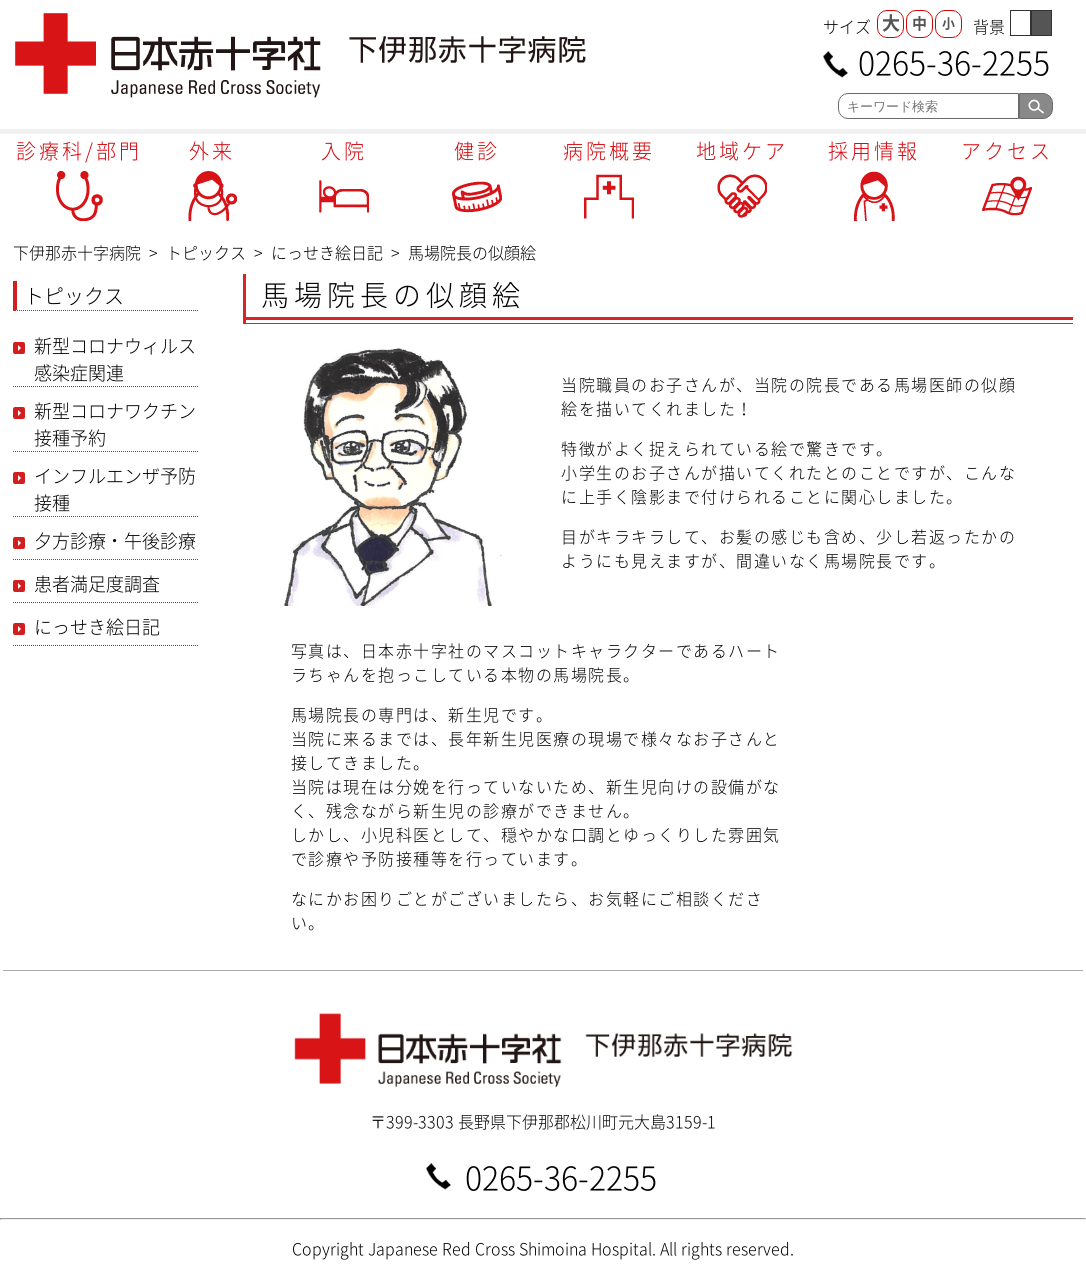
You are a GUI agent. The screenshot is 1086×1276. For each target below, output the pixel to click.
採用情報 (874, 150)
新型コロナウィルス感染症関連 (115, 359)
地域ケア (742, 150)
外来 (212, 150)
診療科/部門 (79, 150)
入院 (344, 150)
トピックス (74, 295)
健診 (477, 150)
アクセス (1007, 150)
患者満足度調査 (97, 583)
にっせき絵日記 (97, 626)
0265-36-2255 (954, 60)
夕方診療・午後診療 (115, 540)
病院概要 (609, 150)
